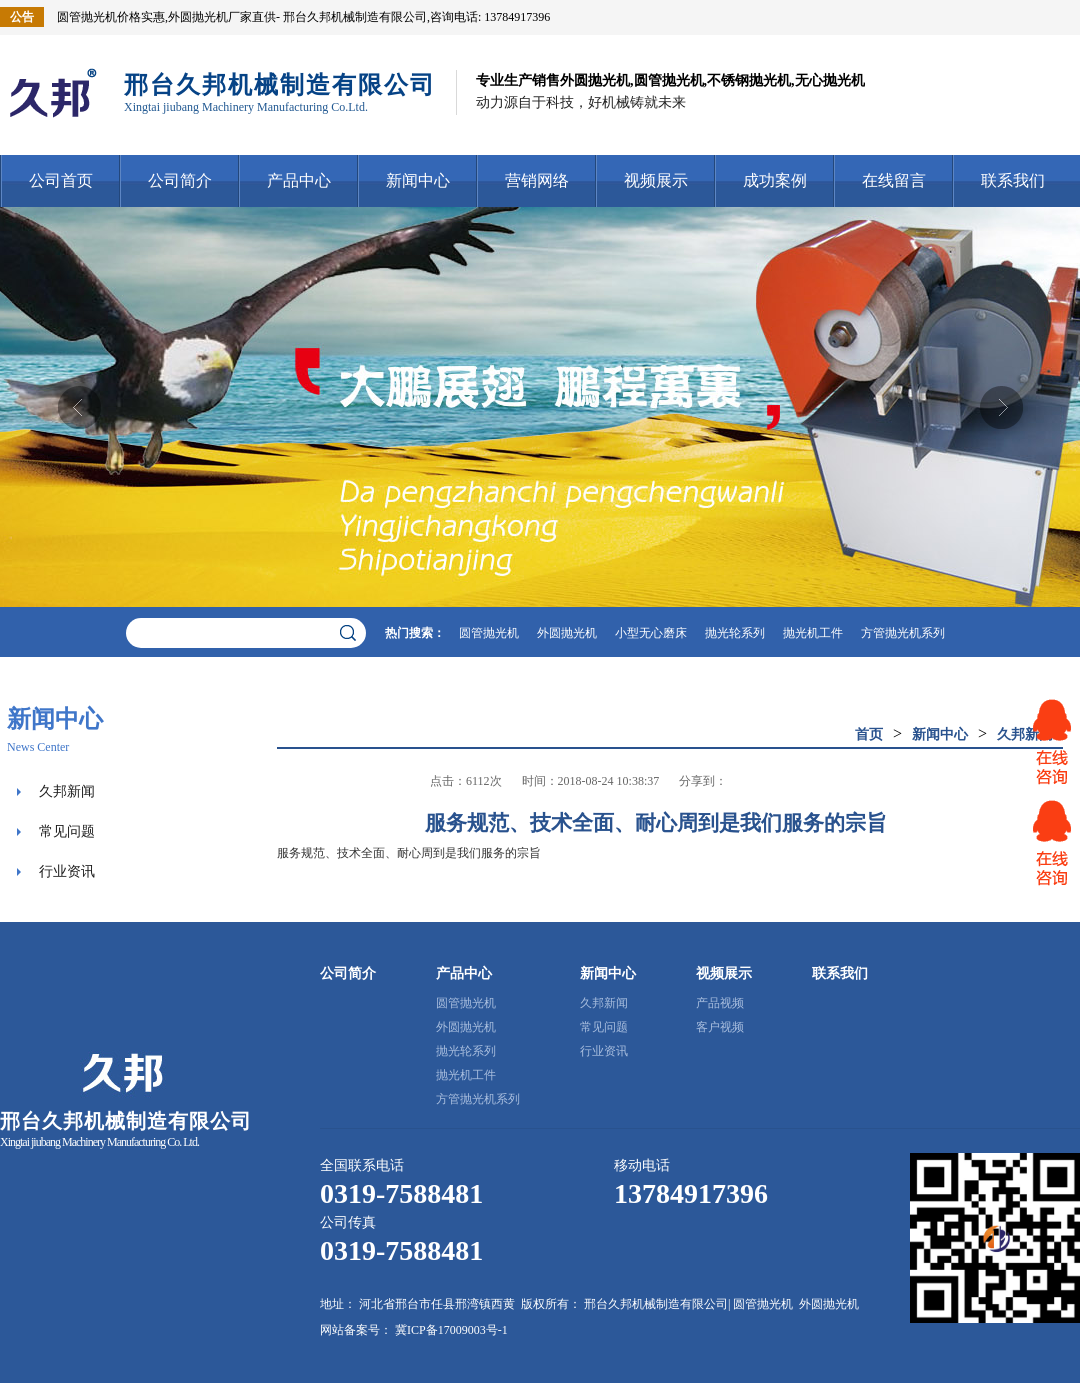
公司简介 (180, 180)
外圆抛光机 (567, 633)
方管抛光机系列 (903, 633)
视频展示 (656, 180)
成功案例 (775, 180)
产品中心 (299, 180)
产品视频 (720, 1003)
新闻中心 (418, 180)
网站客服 (1052, 742)
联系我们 (1013, 180)
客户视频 (720, 1027)
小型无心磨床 (651, 633)
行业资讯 (67, 871)
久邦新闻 (67, 791)
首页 (869, 734)
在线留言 (894, 180)
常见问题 (67, 831)
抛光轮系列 (735, 633)
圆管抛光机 (489, 633)
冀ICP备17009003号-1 (451, 1330)
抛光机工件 (813, 633)
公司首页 (61, 180)
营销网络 (537, 180)
